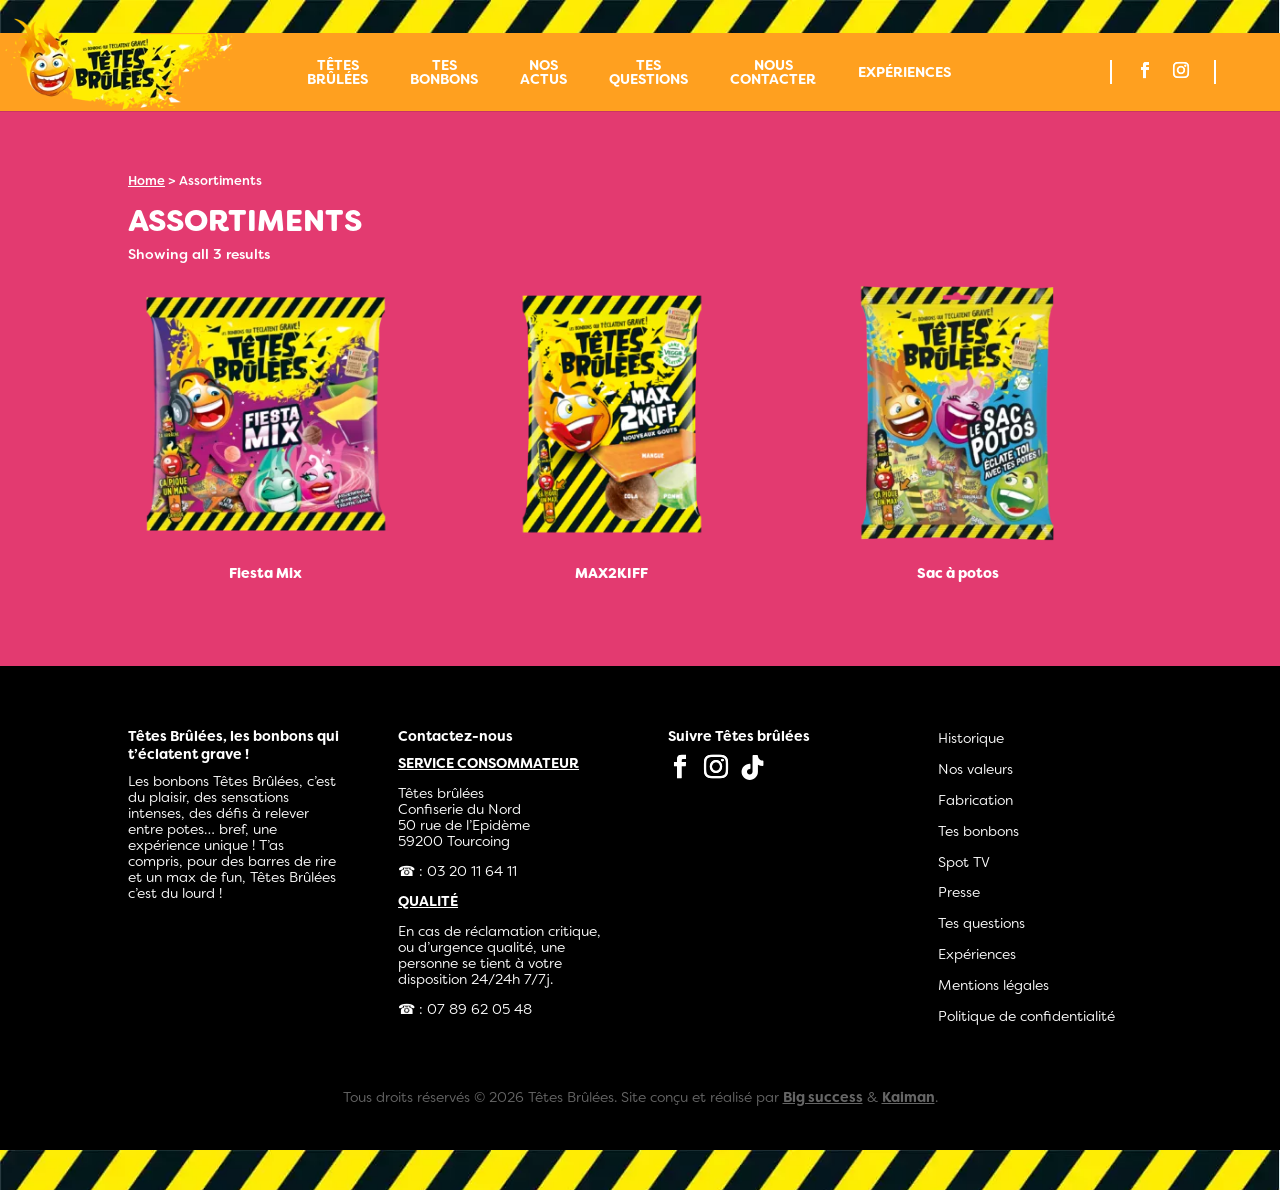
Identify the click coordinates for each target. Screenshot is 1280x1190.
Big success (823, 1097)
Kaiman (908, 1097)
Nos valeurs (975, 769)
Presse (959, 892)
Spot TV (964, 862)
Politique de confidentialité (1026, 1016)
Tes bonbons (444, 73)
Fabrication (975, 800)
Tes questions (648, 73)
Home (146, 180)
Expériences (904, 73)
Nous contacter (773, 73)
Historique (971, 738)
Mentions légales (993, 985)
